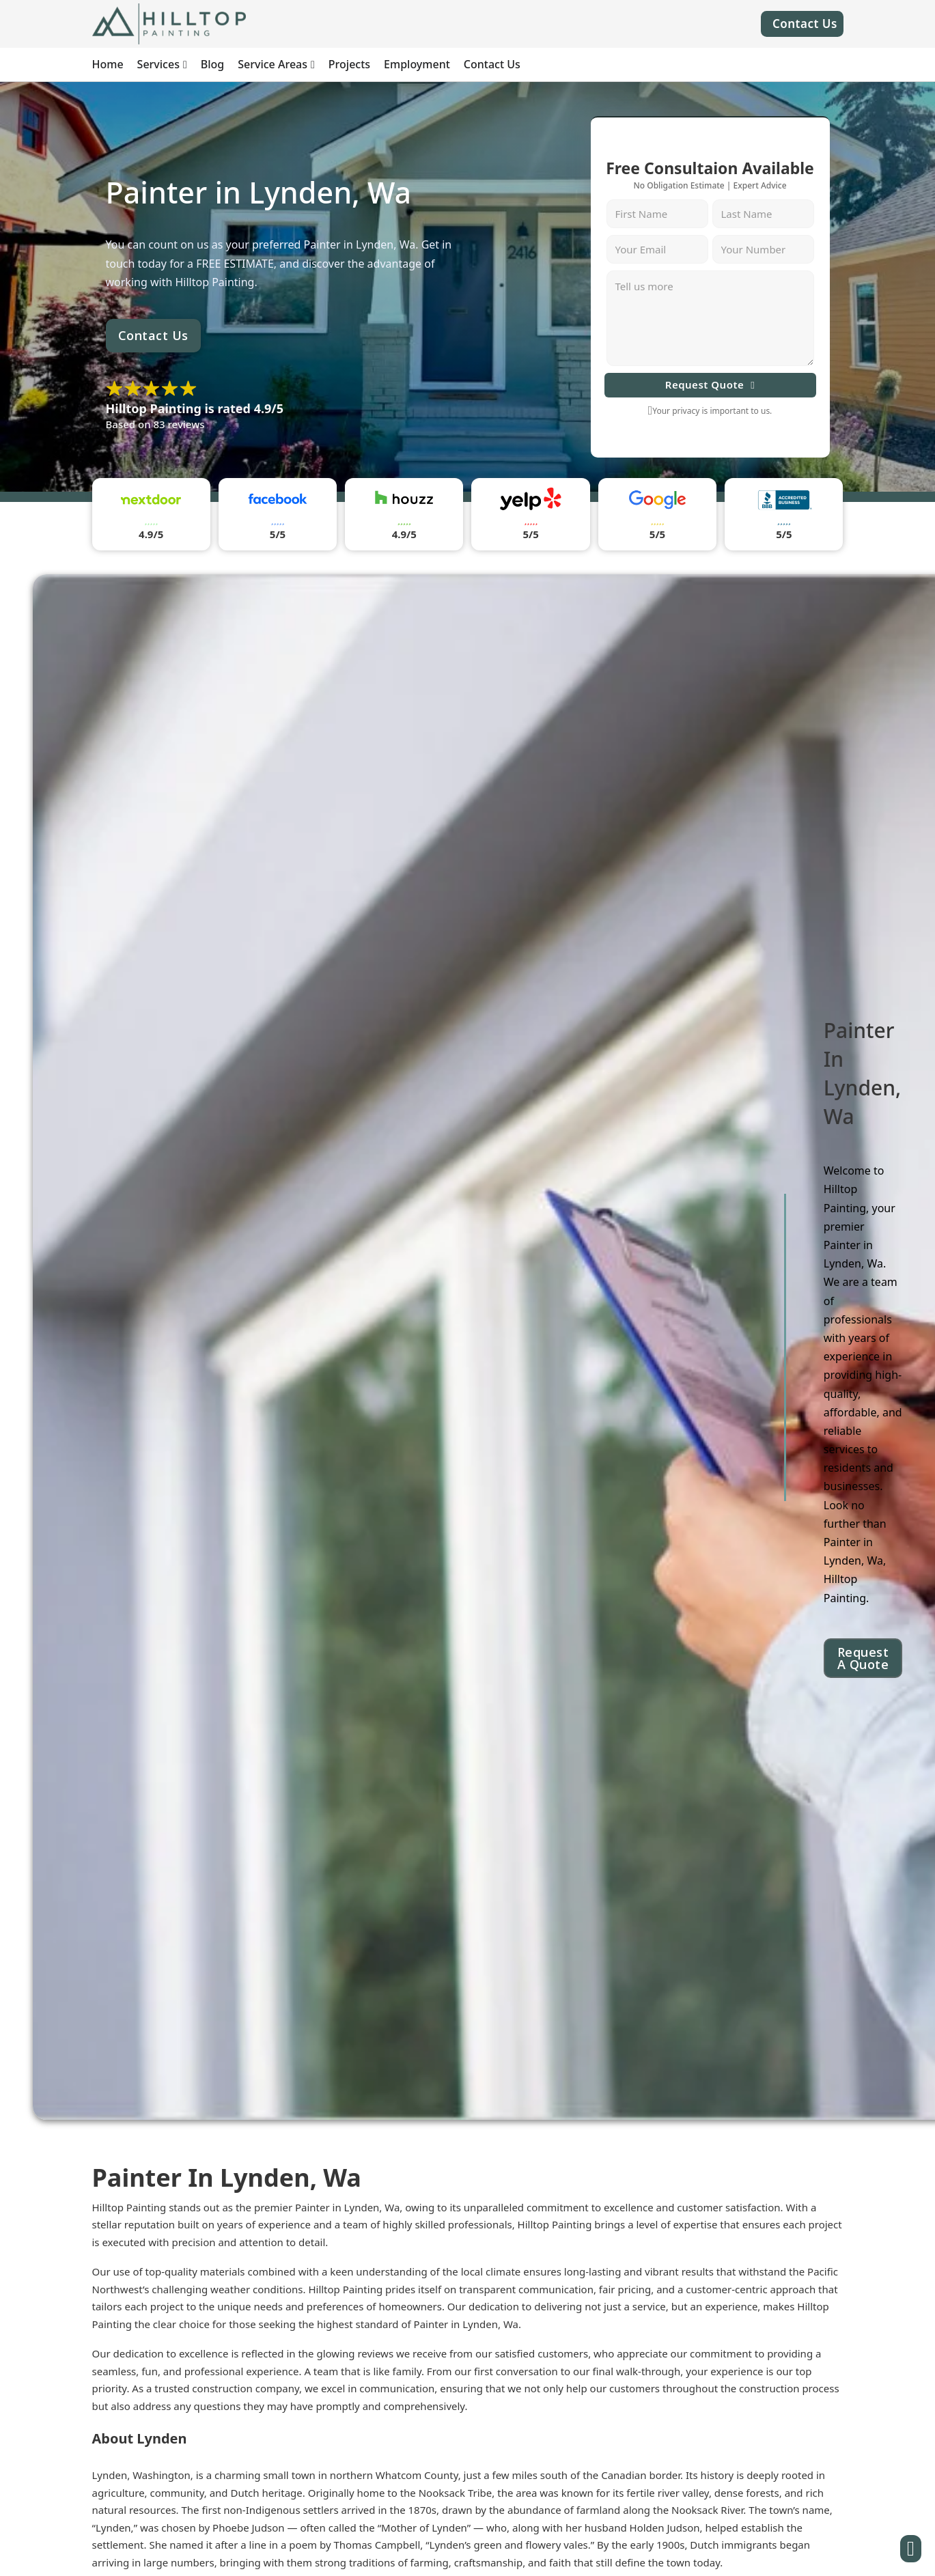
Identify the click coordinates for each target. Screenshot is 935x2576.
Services (158, 64)
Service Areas (272, 64)
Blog (212, 64)
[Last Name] (763, 213)
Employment (417, 64)
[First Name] (657, 213)
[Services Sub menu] (185, 64)
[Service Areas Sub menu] (313, 64)
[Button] (910, 2548)
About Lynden (139, 2438)
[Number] (763, 249)
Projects (349, 64)
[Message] (710, 318)
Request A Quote (863, 1658)
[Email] (657, 249)
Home (108, 64)
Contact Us (804, 23)
